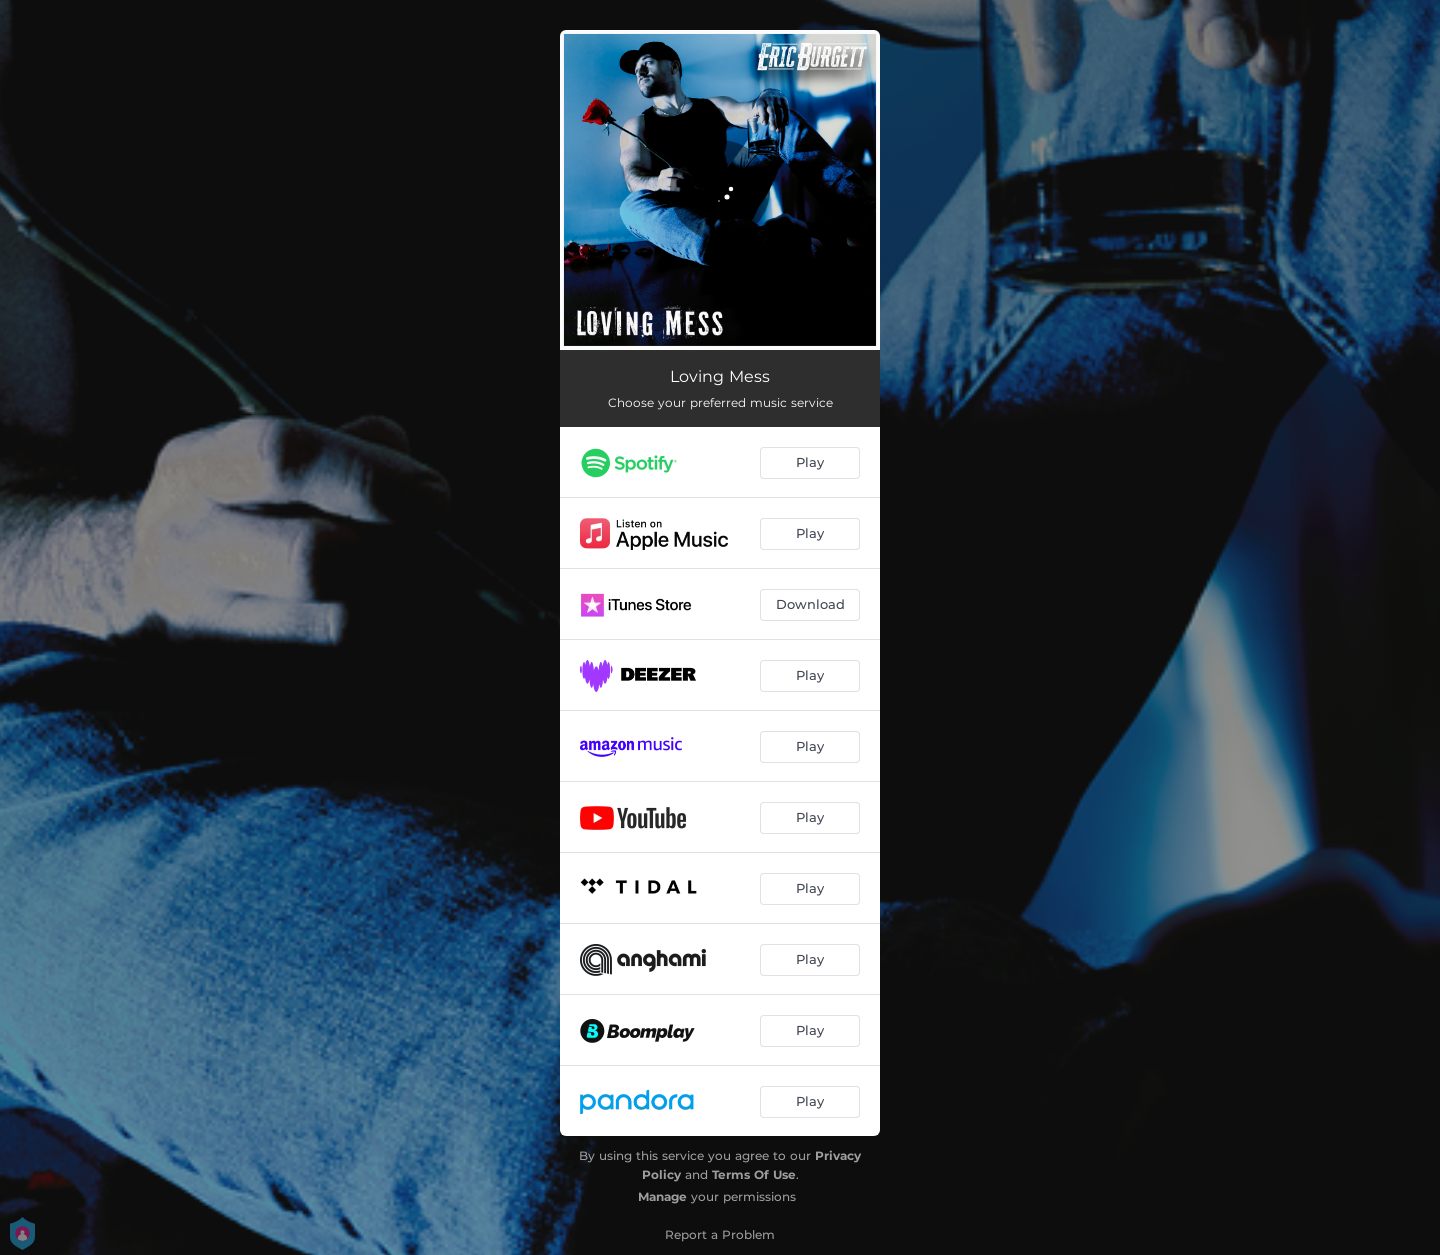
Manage (662, 1196)
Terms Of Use (754, 1174)
